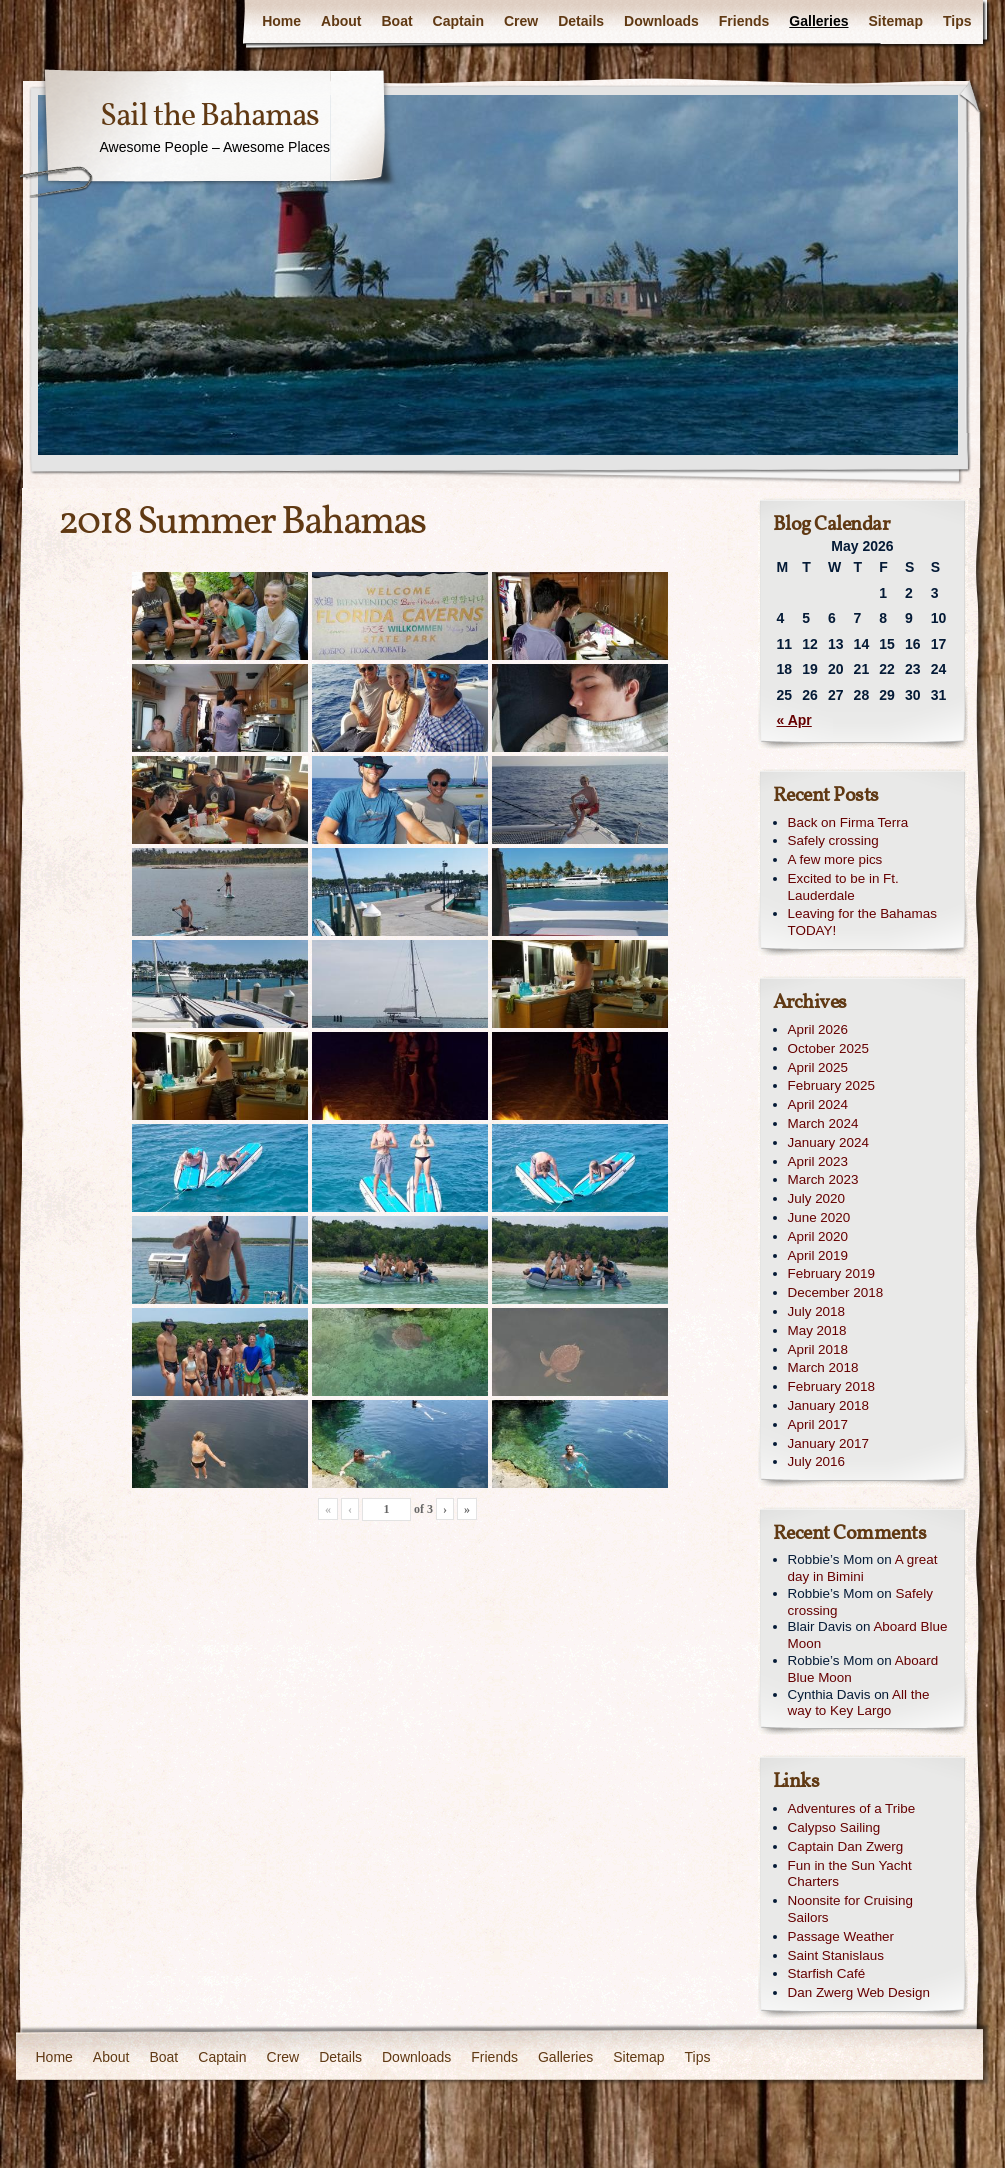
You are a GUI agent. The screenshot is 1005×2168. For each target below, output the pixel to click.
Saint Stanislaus (836, 1955)
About (341, 21)
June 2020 (819, 1217)
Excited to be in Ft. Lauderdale (843, 887)
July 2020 (817, 1198)
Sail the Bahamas (209, 117)
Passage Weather (841, 1936)
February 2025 (831, 1085)
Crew (521, 21)
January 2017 (828, 1443)
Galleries (818, 21)
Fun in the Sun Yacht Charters (850, 1874)
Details (581, 21)
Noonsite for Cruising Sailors (850, 1909)
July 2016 (817, 1461)
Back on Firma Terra (848, 822)
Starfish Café (827, 1973)
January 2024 (828, 1142)
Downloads (661, 21)
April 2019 (818, 1255)
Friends (744, 21)
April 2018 (818, 1349)
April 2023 (818, 1161)
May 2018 (817, 1330)
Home (281, 21)
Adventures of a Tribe (852, 1808)
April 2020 (818, 1236)
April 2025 (818, 1067)
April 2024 (818, 1104)
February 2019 (831, 1273)
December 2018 (836, 1292)
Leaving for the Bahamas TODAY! (862, 922)
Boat (396, 21)
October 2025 (828, 1048)
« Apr (794, 720)
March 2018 (823, 1367)
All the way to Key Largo (859, 1703)
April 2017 (818, 1424)
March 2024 (823, 1123)
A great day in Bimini (863, 1568)
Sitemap (896, 21)
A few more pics (835, 859)
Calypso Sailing (834, 1827)
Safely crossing (833, 840)
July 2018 (817, 1311)
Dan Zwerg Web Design (859, 1992)
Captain (458, 21)
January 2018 (828, 1405)
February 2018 (831, 1386)
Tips (957, 21)
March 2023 (823, 1179)
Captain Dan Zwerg (846, 1846)
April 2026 (818, 1029)
